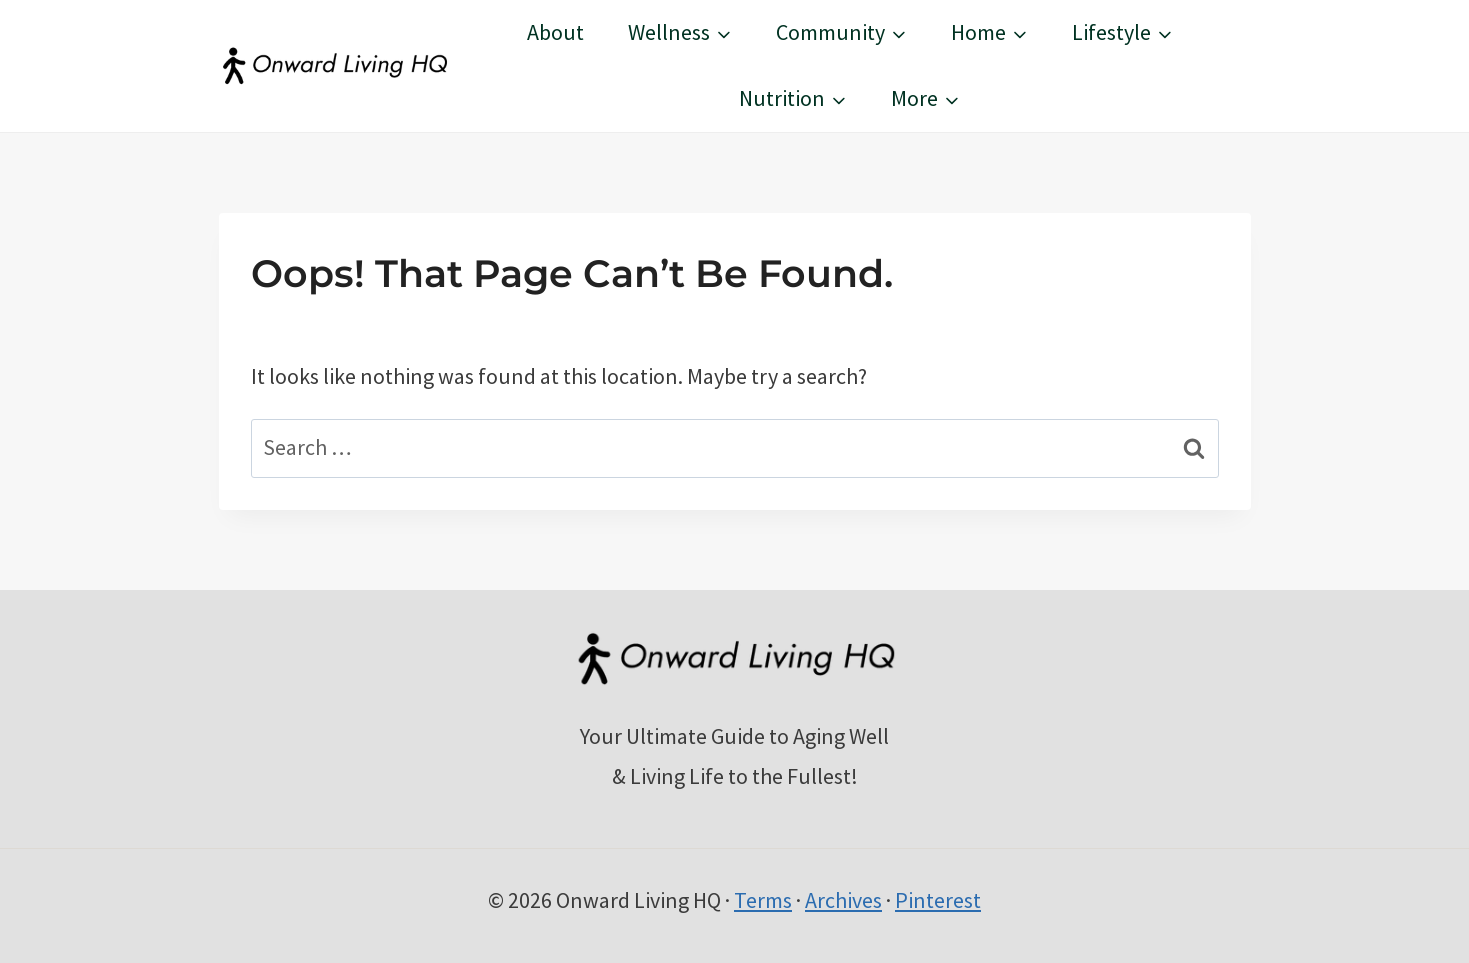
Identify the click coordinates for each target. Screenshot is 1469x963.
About (555, 32)
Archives (843, 900)
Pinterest (938, 900)
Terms (763, 900)
